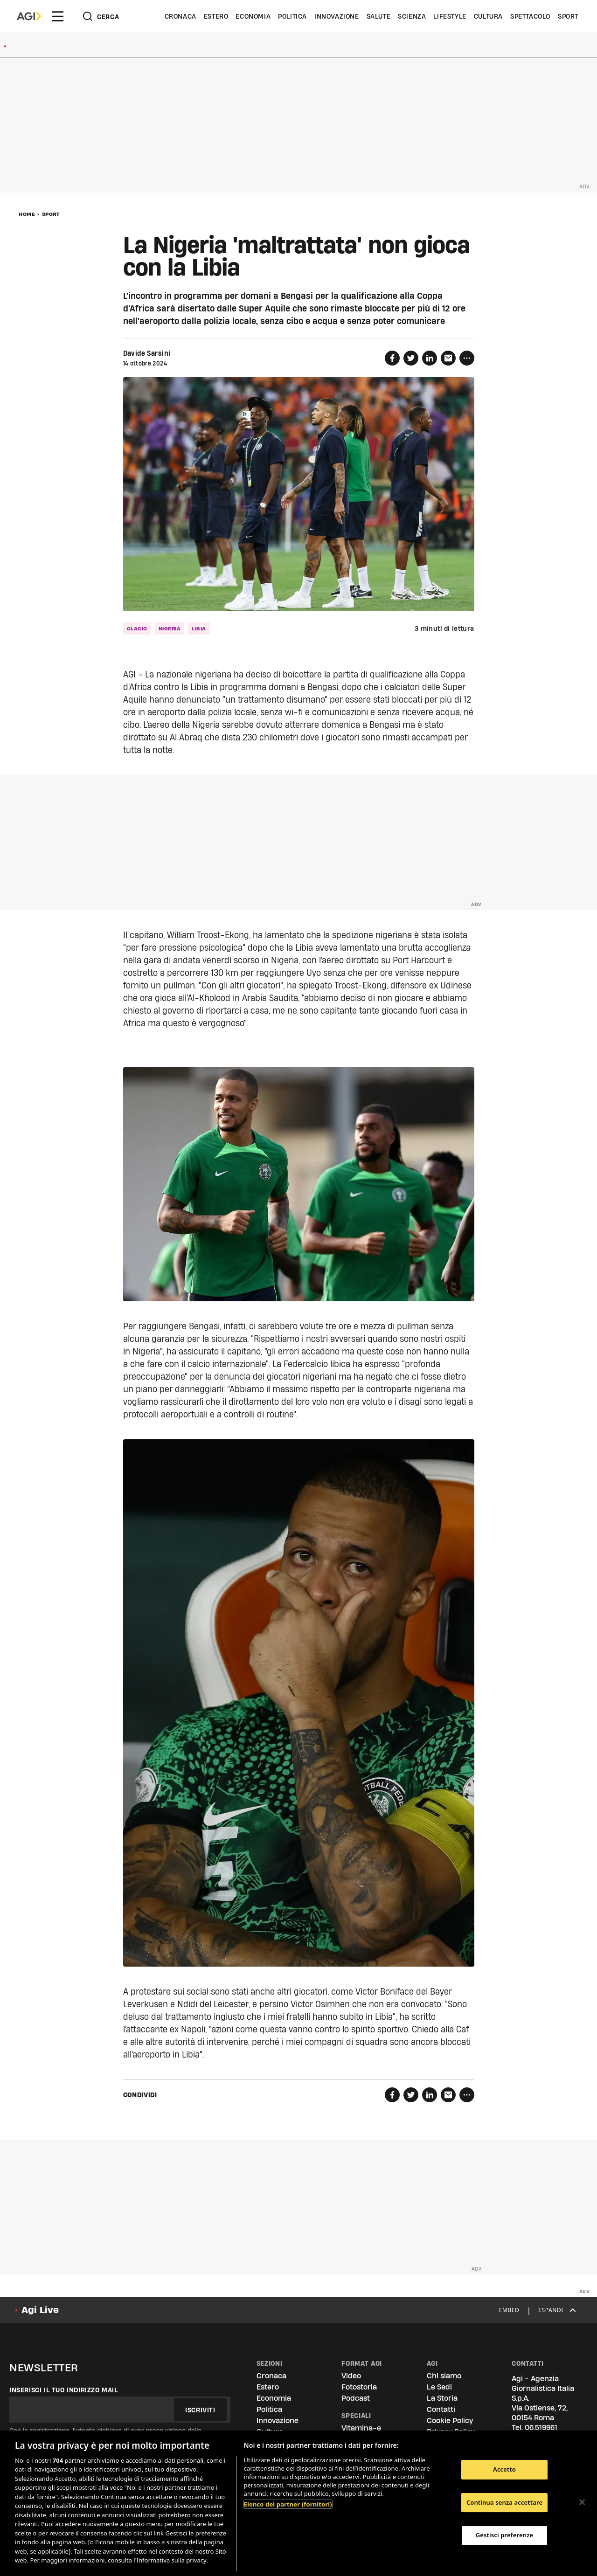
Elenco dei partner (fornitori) (288, 2504)
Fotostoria (359, 2387)
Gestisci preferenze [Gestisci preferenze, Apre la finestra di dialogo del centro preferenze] (505, 2535)
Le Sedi (439, 2387)
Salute (379, 16)
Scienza (412, 16)
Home (27, 214)
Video (351, 2375)
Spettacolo (530, 16)
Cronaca (180, 16)
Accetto (504, 2469)
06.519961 (541, 2427)
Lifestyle (449, 16)
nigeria (170, 628)
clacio (137, 628)
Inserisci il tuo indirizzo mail (63, 2390)
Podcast (355, 2398)
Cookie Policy (450, 2420)
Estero (216, 16)
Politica (292, 16)
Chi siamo (444, 2375)
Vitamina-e (361, 2428)
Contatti (441, 2409)
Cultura (488, 16)
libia (199, 628)
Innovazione (336, 16)
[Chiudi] (582, 2502)
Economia (253, 16)
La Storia (442, 2398)
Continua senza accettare (504, 2502)
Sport (568, 16)
